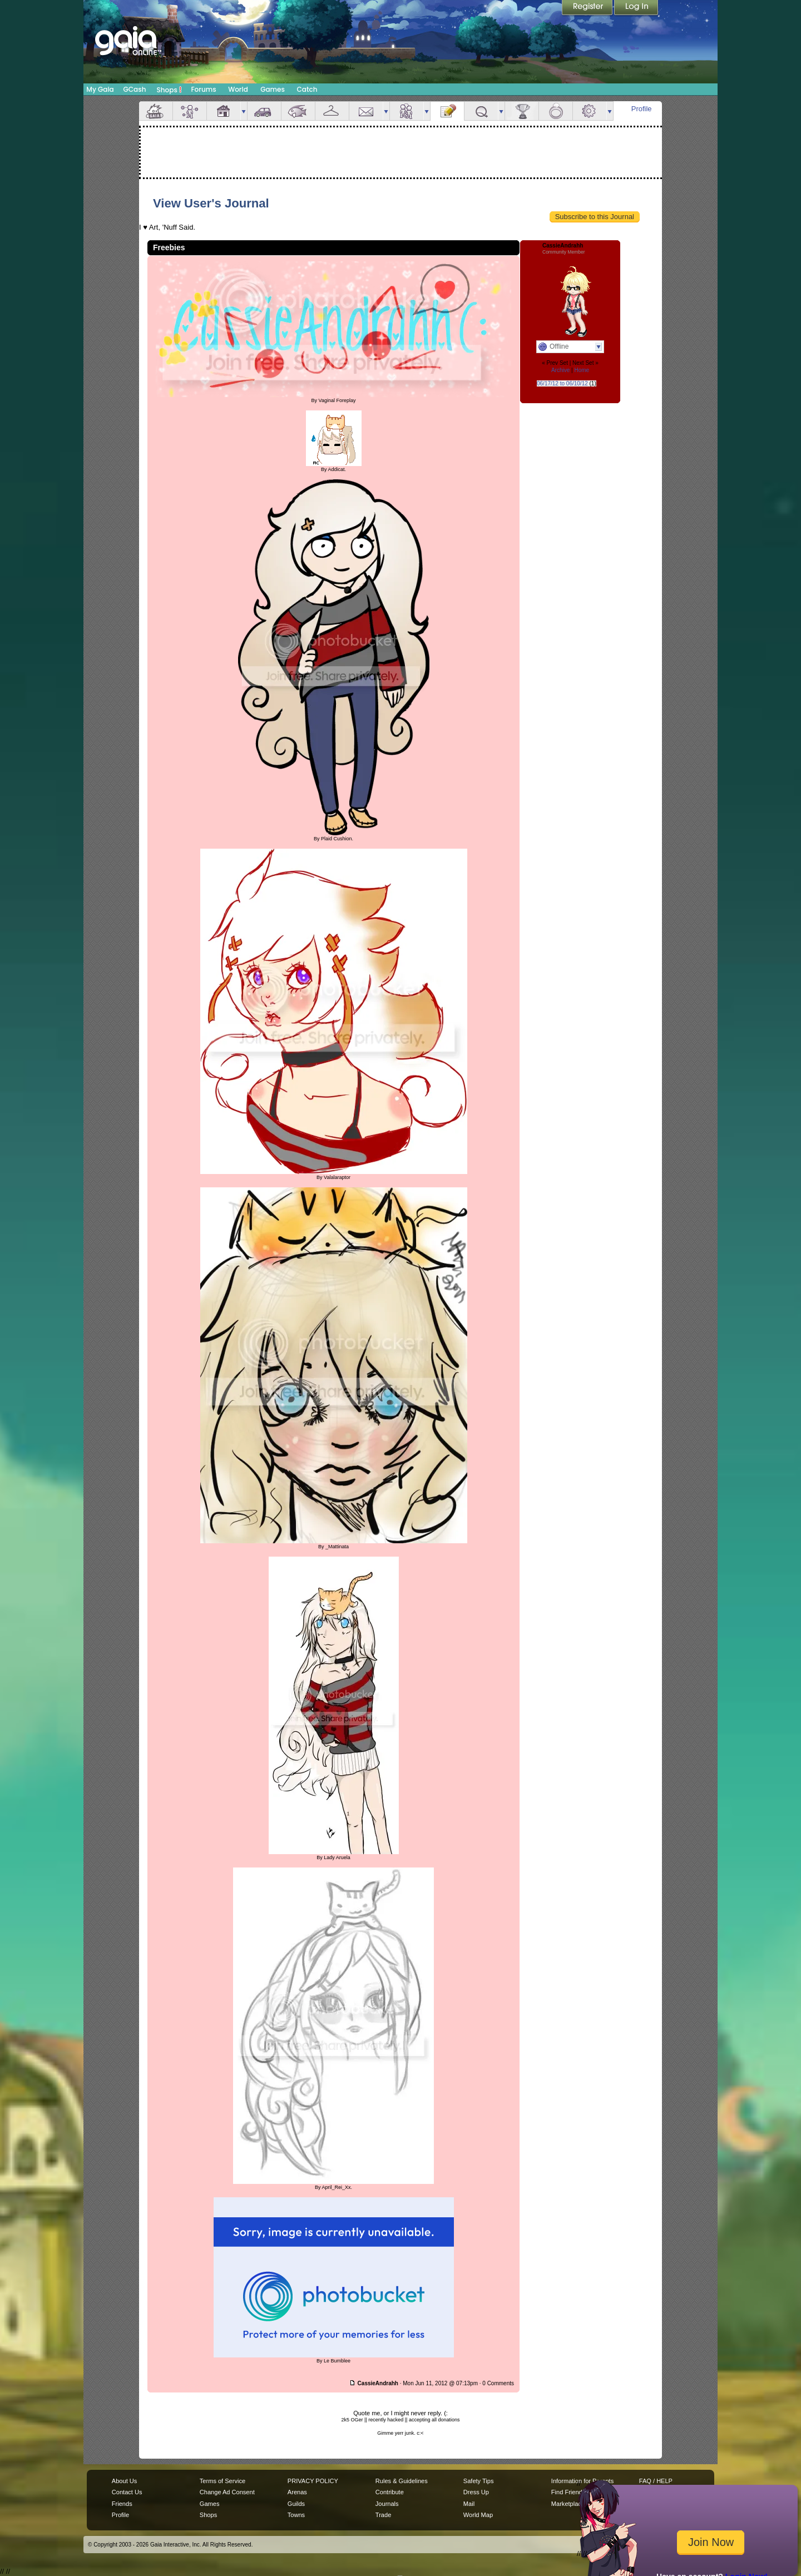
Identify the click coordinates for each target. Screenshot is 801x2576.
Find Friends (568, 2492)
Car (264, 111)
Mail (366, 111)
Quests (481, 111)
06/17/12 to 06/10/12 (562, 383)
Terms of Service (222, 2481)
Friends (406, 111)
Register (588, 8)
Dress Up (476, 2492)
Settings (589, 111)
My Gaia (99, 89)
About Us (124, 2481)
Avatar (189, 111)
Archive (560, 370)
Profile (641, 109)
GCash (134, 89)
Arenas (297, 2492)
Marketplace (568, 2503)
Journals (387, 2503)
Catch (307, 89)
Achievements (521, 111)
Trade (383, 2514)
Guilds (296, 2503)
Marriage (555, 111)
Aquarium (298, 111)
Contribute (389, 2492)
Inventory (332, 111)
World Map (478, 2514)
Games (272, 89)
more (243, 111)
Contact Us (127, 2492)
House (223, 111)
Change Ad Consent (227, 2492)
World (238, 89)
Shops (169, 89)
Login (636, 8)
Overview (155, 111)
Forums (203, 89)
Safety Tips (478, 2481)
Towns (296, 2514)
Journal (447, 111)
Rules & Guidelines (401, 2481)
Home (581, 370)
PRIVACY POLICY (313, 2481)
